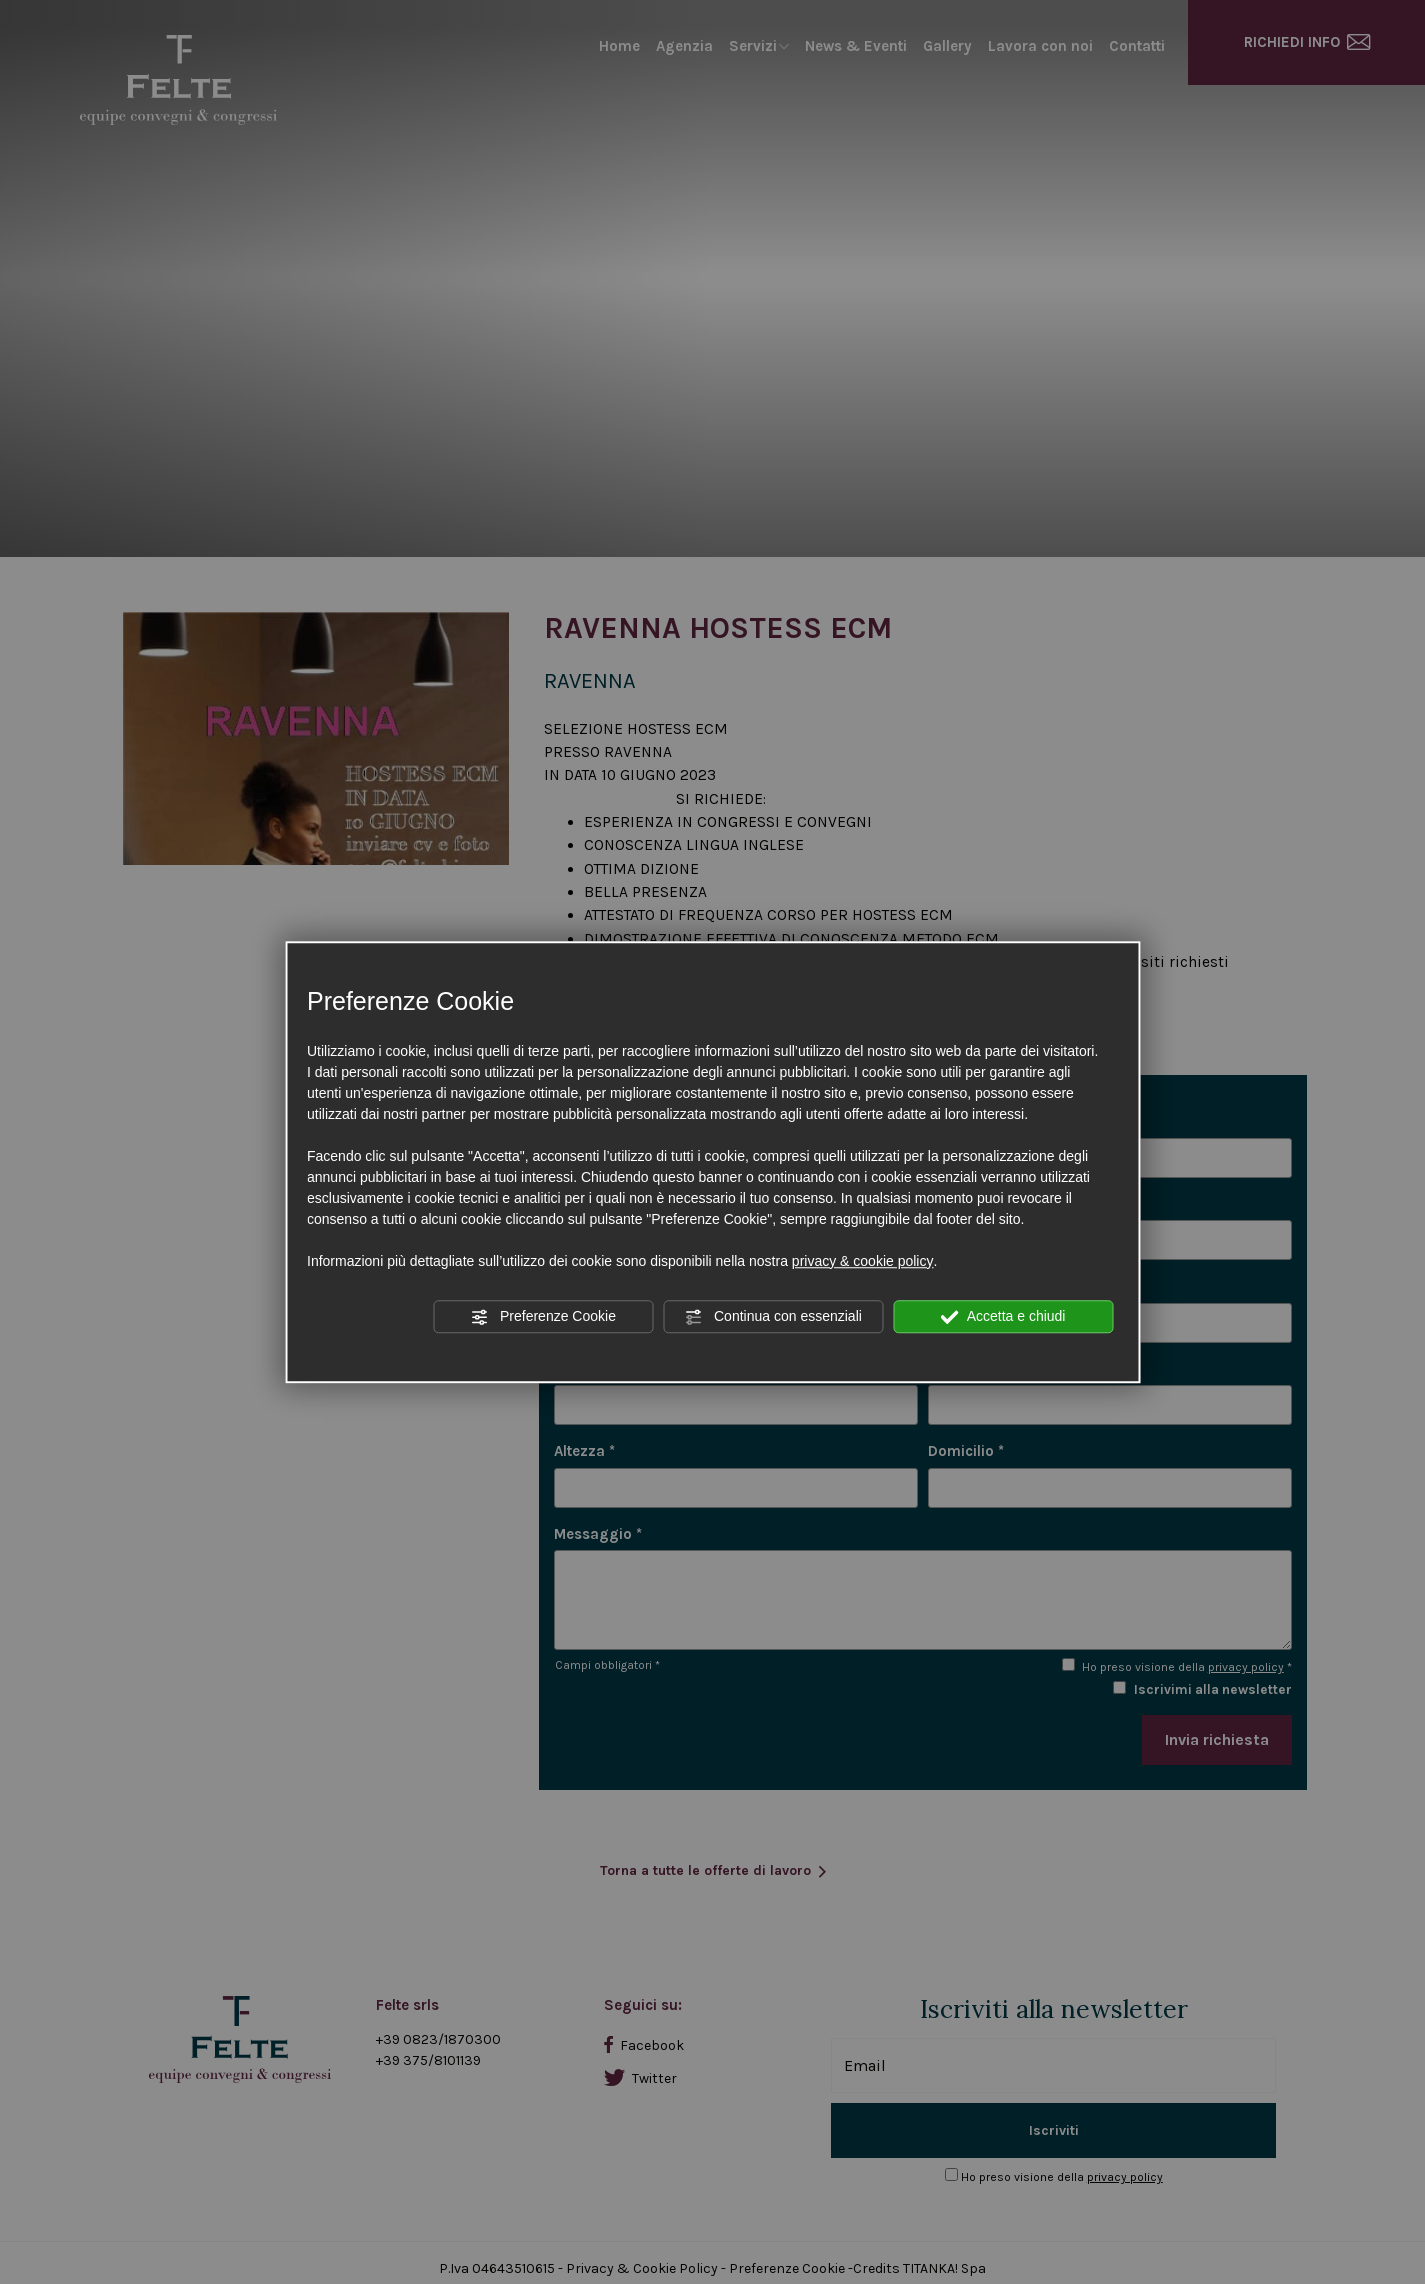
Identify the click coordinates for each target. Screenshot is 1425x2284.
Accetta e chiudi (1003, 1317)
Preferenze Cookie (543, 1317)
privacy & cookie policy (863, 1261)
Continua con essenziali (773, 1317)
